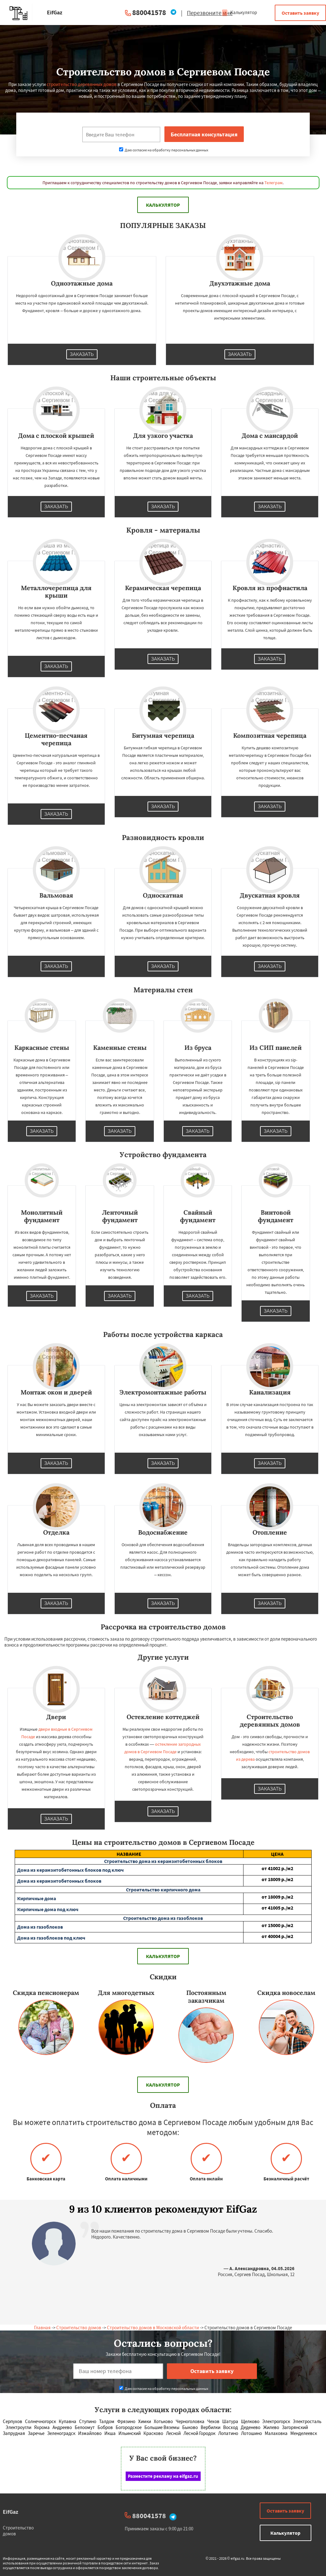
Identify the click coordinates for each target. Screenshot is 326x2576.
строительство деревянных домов (82, 84)
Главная (42, 2328)
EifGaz (10, 2511)
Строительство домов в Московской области (153, 2328)
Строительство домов (78, 2328)
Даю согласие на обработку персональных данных (163, 150)
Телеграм (273, 182)
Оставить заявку (300, 13)
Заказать (82, 354)
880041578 (149, 12)
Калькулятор (239, 12)
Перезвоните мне (210, 13)
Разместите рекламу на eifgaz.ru (163, 2476)
